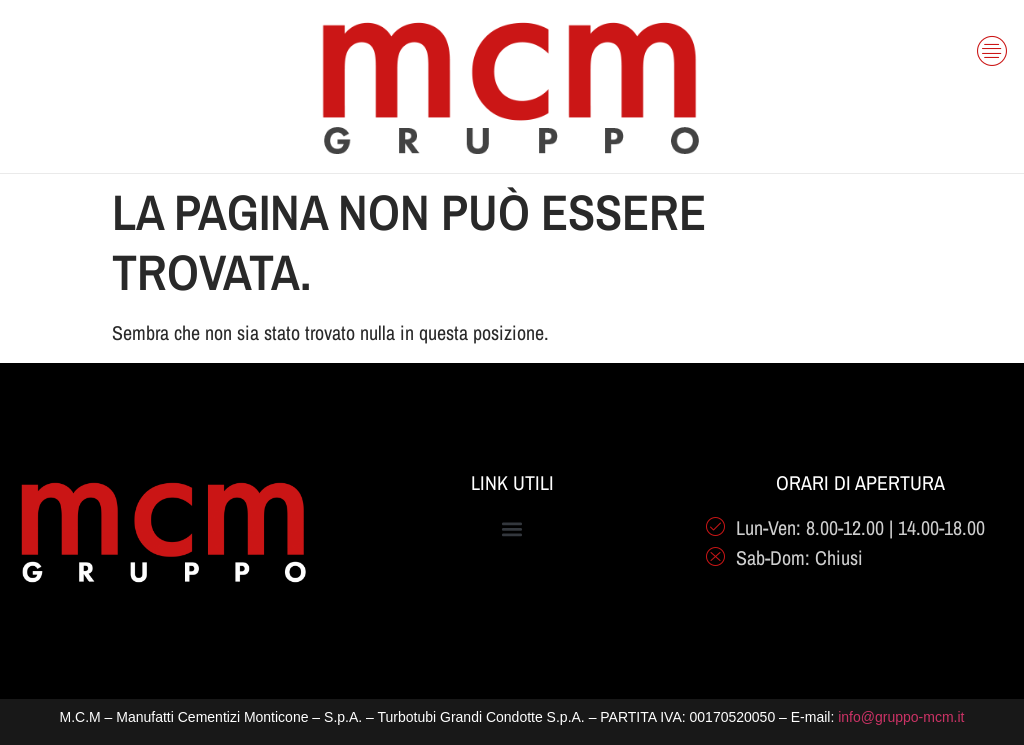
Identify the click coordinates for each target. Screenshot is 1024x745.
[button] (512, 529)
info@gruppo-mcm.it (901, 717)
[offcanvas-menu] (992, 41)
